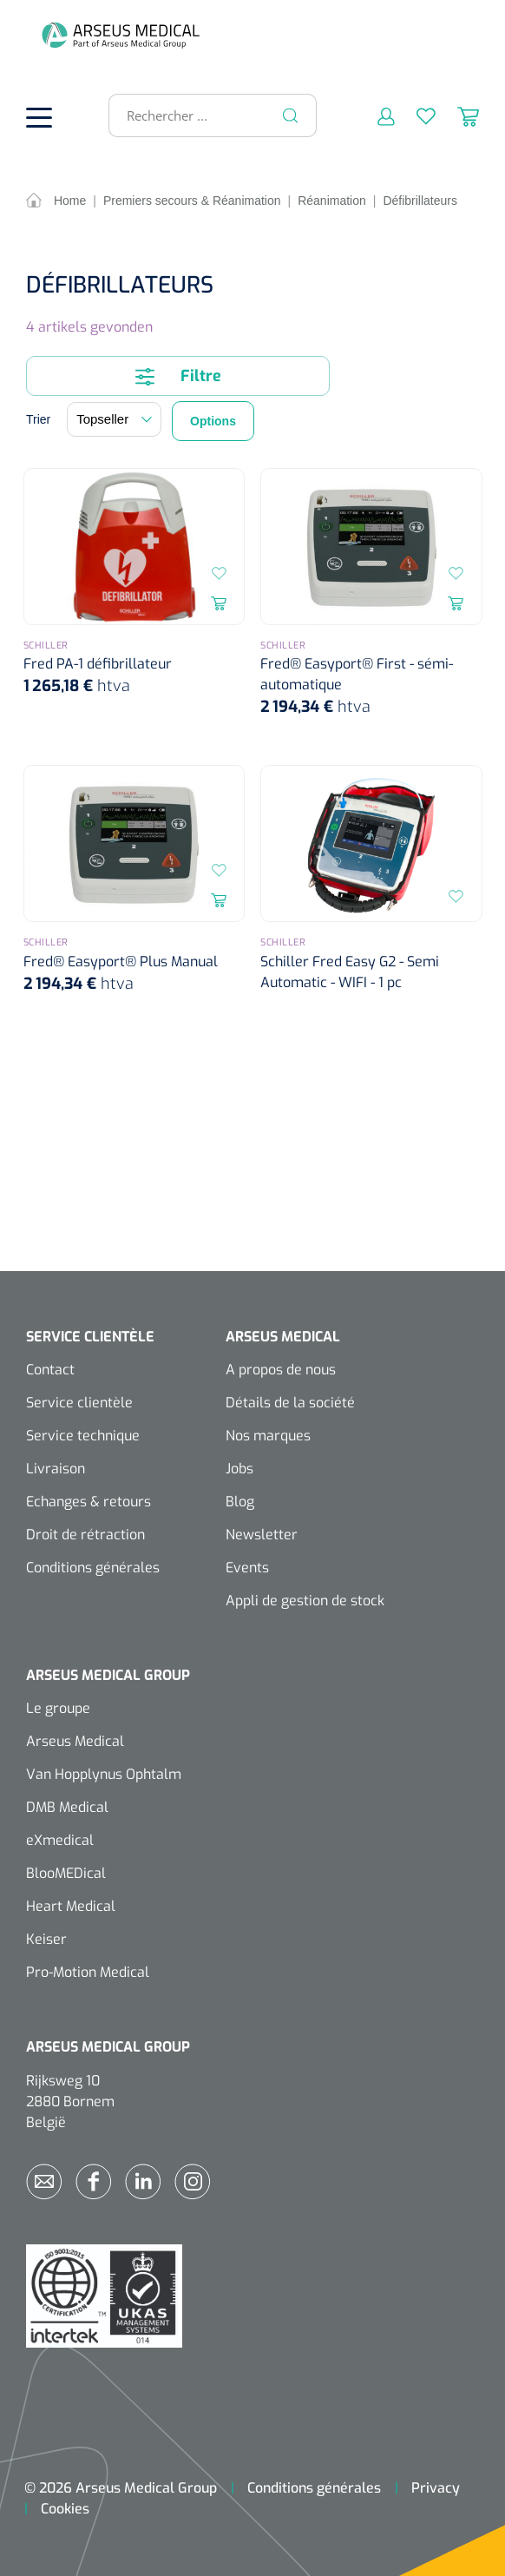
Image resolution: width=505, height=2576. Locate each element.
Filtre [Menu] (178, 376)
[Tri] (114, 419)
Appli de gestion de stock (305, 1600)
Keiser (46, 1939)
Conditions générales (93, 1567)
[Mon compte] (375, 115)
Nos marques (268, 1435)
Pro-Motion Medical (87, 1972)
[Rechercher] (290, 115)
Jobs (239, 1468)
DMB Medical (67, 1807)
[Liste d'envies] (415, 115)
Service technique (83, 1435)
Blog (240, 1501)
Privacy (435, 2488)
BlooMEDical (66, 1873)
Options (213, 421)
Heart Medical (70, 1906)
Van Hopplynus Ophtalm (103, 1774)
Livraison (55, 1468)
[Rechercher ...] (205, 115)
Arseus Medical (75, 1741)
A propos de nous (281, 1369)
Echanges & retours (88, 1501)
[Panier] (457, 115)
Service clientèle (79, 1402)
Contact (50, 1369)
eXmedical (60, 1840)
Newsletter (262, 1534)
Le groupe (58, 1708)
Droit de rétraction (85, 1534)
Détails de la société (290, 1402)
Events (247, 1567)
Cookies (65, 2509)
